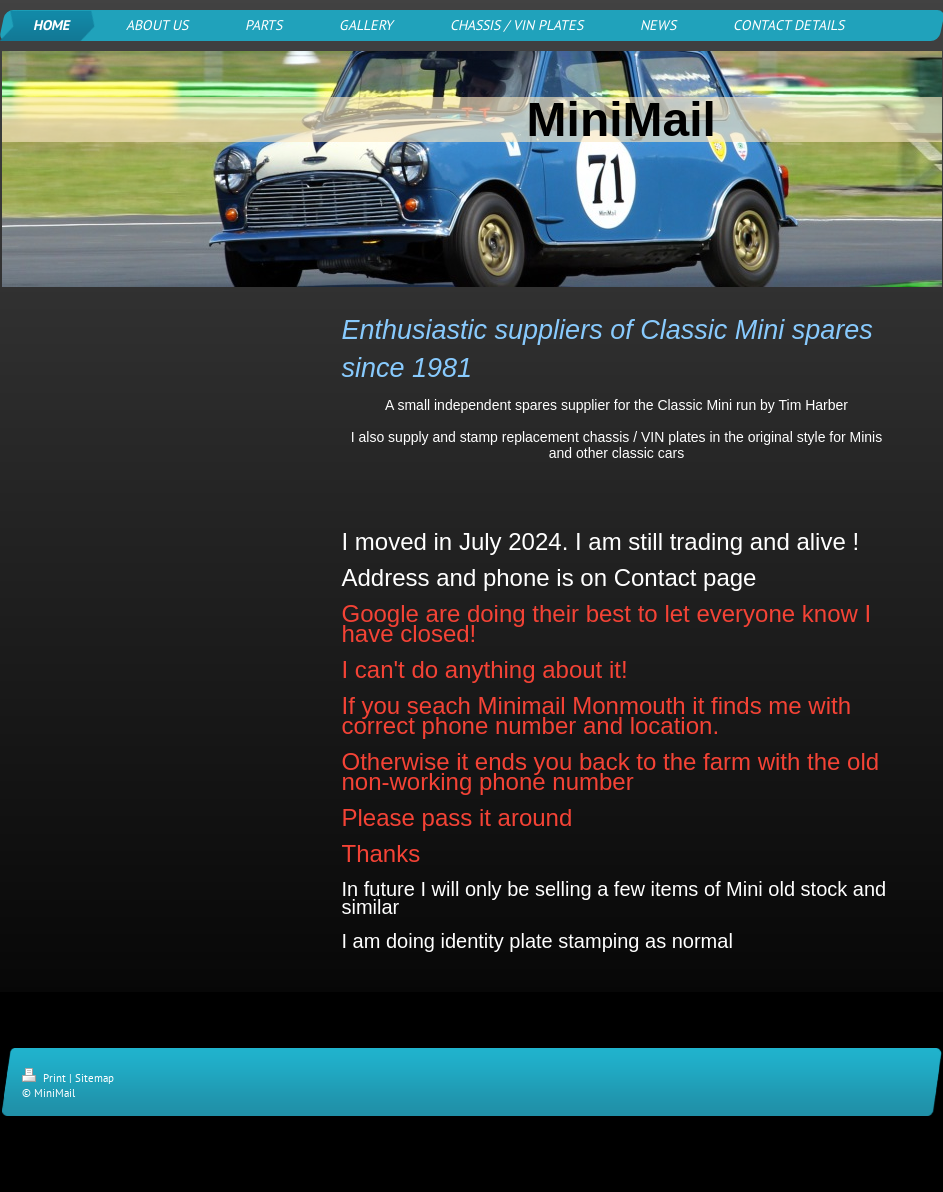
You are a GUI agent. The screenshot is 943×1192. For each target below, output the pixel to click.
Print (45, 1078)
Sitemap (94, 1078)
